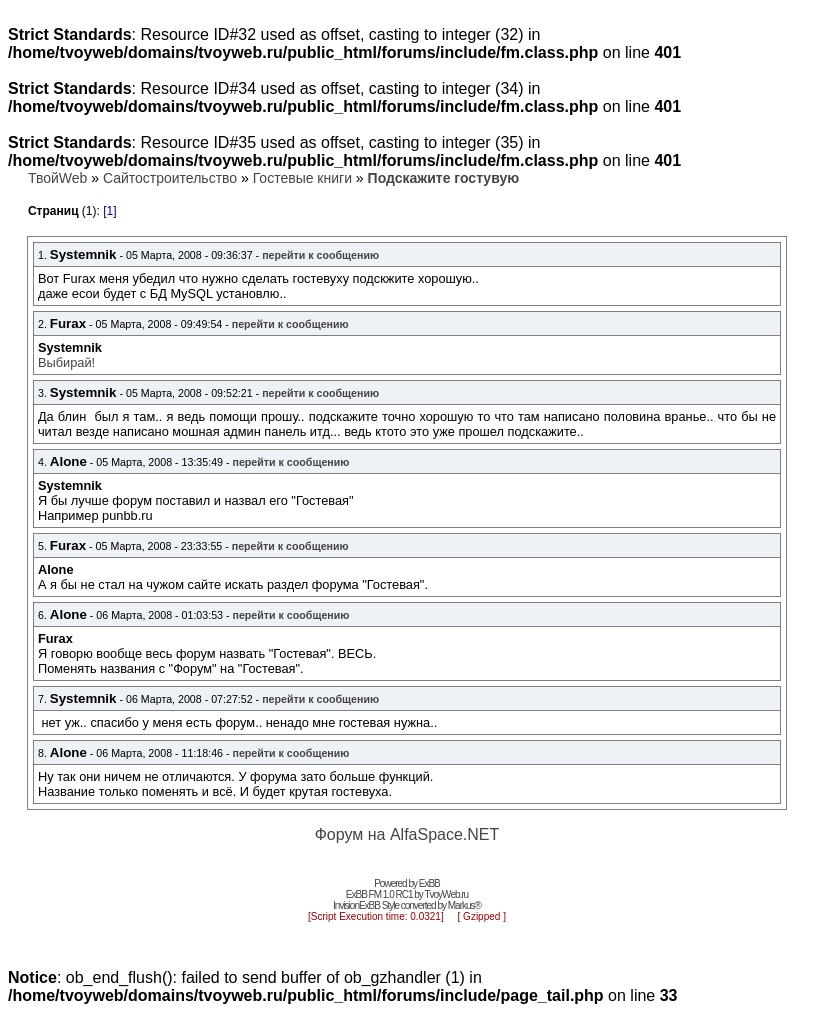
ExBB (429, 883)
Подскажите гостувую (444, 178)
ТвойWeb (57, 178)
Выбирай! (66, 362)
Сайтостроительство (170, 178)
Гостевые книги (302, 178)
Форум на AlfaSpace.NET (407, 834)
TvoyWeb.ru (446, 894)
